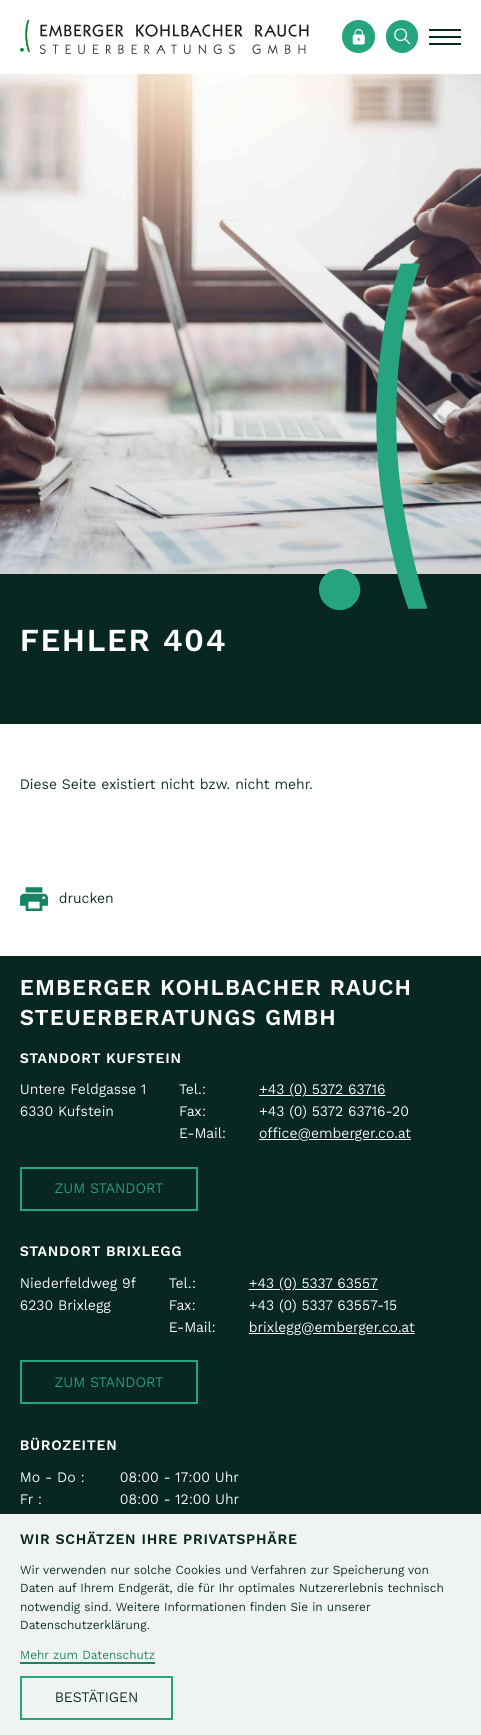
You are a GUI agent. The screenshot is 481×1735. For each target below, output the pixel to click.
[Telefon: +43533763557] (313, 1284)
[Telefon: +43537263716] (322, 1090)
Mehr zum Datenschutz (87, 1656)
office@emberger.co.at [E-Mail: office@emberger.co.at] (335, 1133)
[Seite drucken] (67, 899)
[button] (109, 1189)
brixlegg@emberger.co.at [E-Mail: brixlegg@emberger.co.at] (332, 1327)
